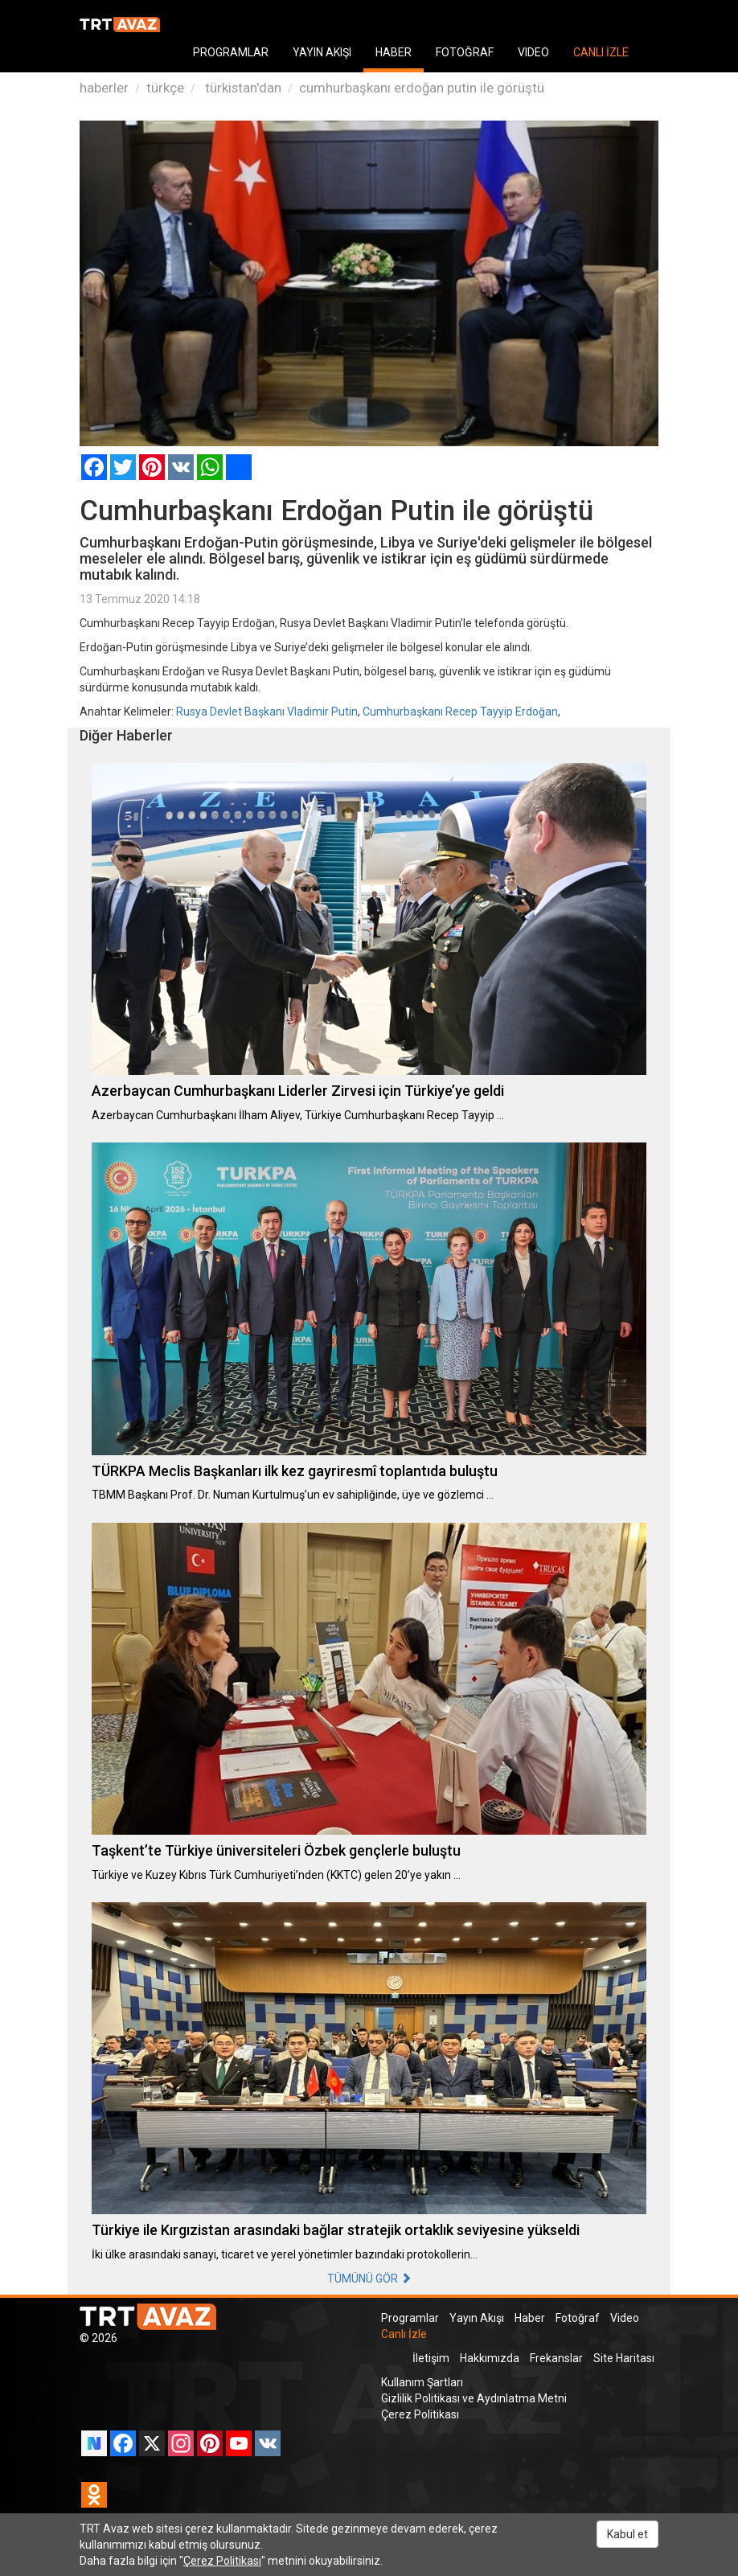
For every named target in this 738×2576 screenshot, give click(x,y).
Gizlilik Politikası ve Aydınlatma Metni (474, 2398)
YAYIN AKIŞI (322, 52)
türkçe (165, 88)
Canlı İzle (404, 2334)
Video (624, 2317)
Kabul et (627, 2534)
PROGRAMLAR (231, 52)
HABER (393, 52)
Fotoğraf (578, 2317)
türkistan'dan (241, 88)
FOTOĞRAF (465, 52)
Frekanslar (556, 2358)
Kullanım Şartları (422, 2382)
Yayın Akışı (476, 2317)
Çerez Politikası (420, 2414)
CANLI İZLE (601, 52)
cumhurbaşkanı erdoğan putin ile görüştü (421, 88)
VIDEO (533, 52)
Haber (530, 2317)
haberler (104, 88)
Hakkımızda (489, 2358)
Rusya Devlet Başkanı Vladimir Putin (267, 711)
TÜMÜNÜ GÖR (369, 2278)
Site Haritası (623, 2358)
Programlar (410, 2317)
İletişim (430, 2358)
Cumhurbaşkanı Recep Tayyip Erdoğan (460, 711)
